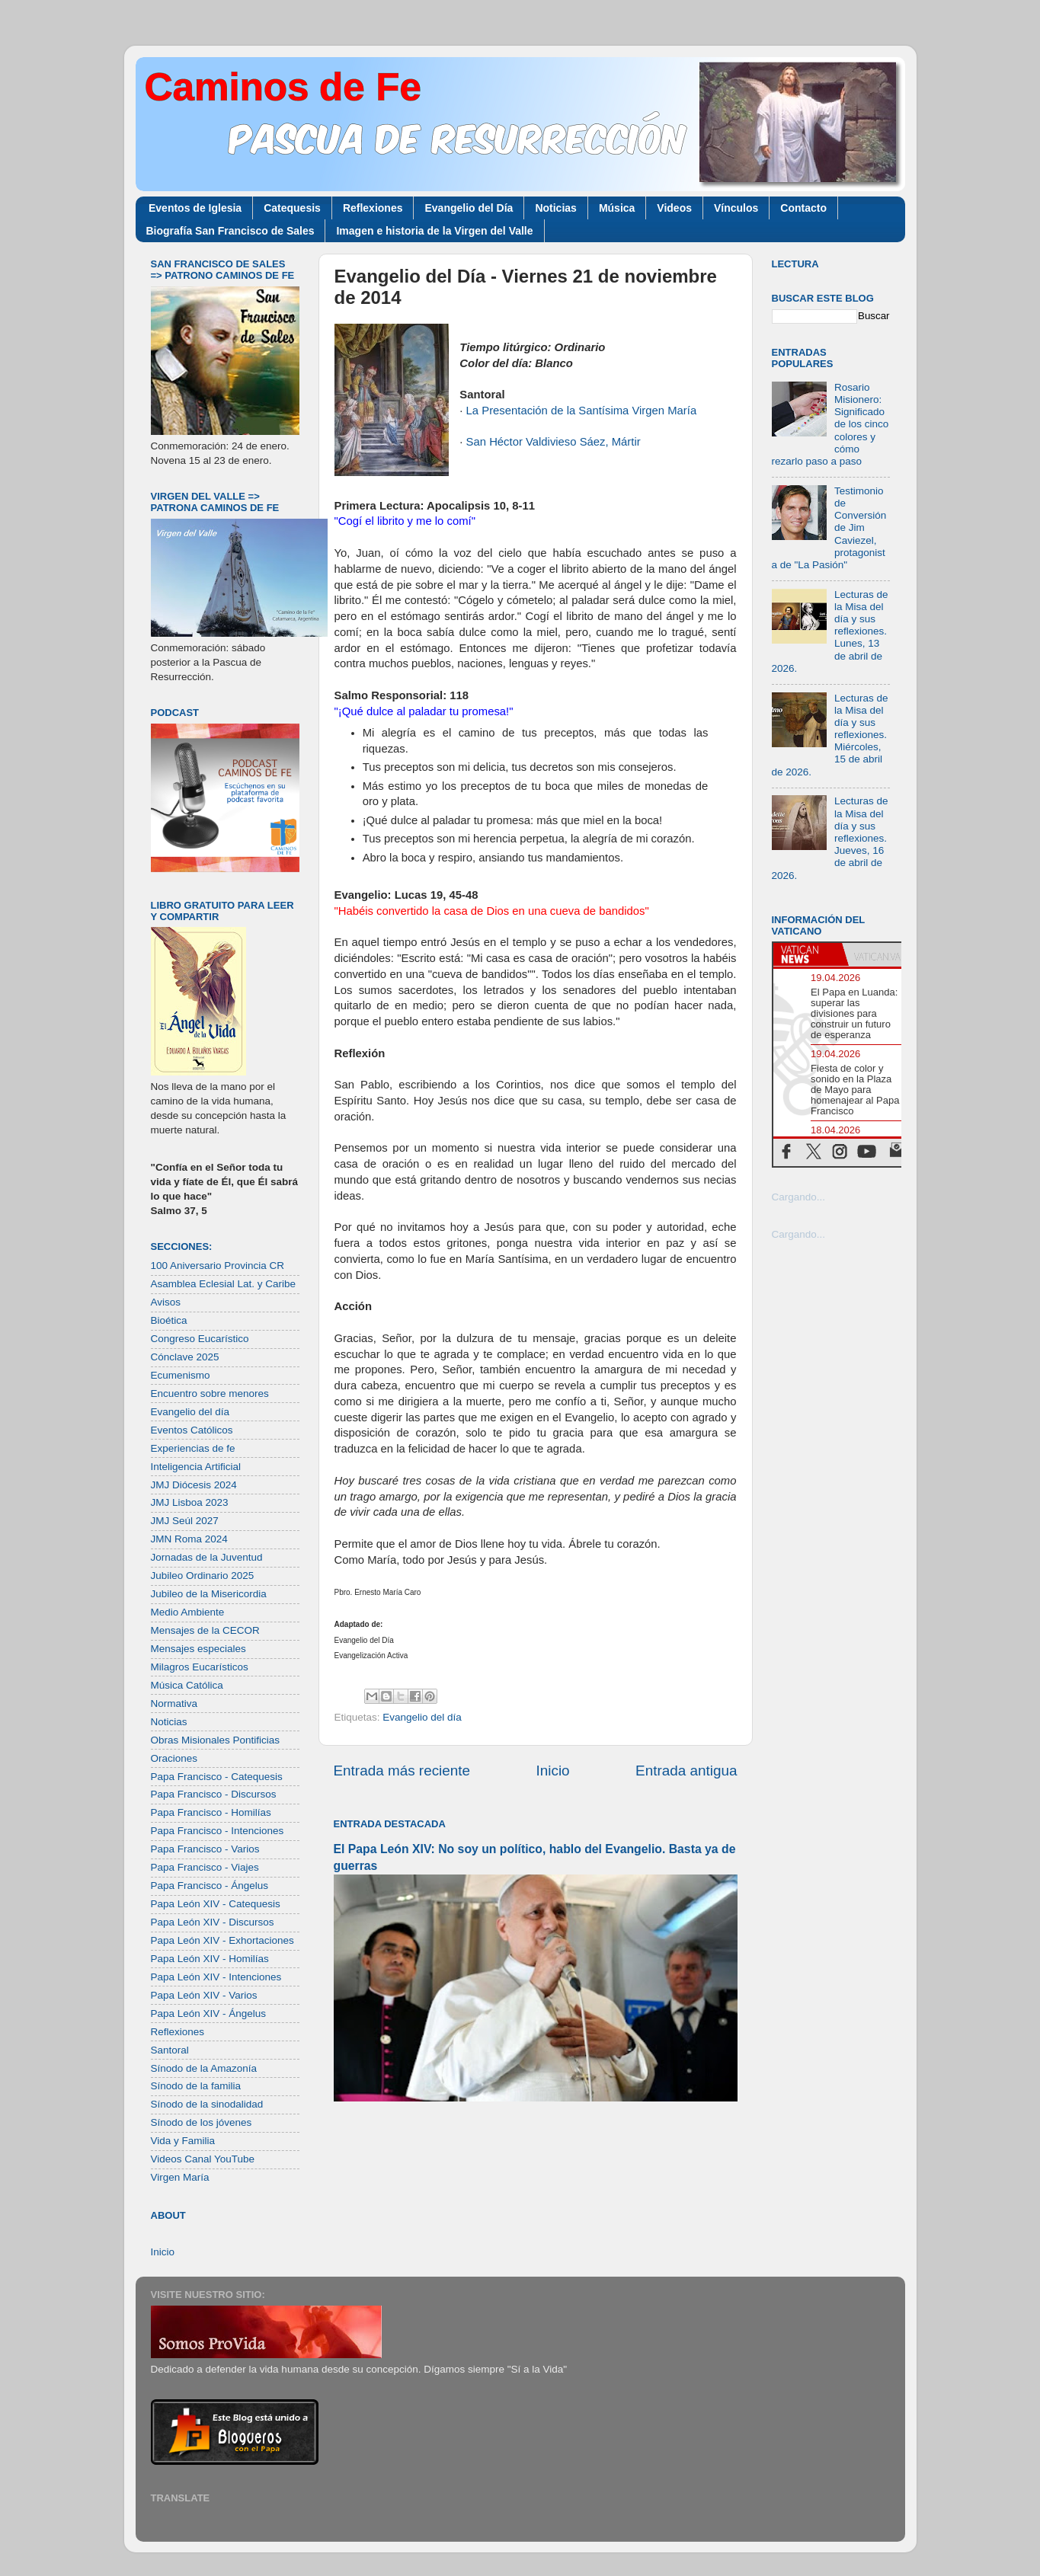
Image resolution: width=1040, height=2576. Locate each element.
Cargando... (799, 1197)
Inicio (553, 1771)
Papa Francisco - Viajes (205, 1867)
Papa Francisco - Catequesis (217, 1776)
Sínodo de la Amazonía (204, 2068)
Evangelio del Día (468, 208)
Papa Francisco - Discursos (214, 1794)
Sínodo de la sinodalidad (207, 2104)
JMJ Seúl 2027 (185, 1520)
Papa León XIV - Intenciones (216, 1977)
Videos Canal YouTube (203, 2159)
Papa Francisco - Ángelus (210, 1885)
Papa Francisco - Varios (205, 1849)
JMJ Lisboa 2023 (190, 1502)
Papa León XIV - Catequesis (215, 1904)
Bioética (169, 1320)
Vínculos (736, 208)
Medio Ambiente (188, 1612)
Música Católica (187, 1685)
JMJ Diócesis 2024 (194, 1485)
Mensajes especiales (198, 1648)
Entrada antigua (686, 1771)
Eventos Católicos (192, 1430)
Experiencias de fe (193, 1448)
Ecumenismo (180, 1375)
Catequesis (292, 208)
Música (617, 208)
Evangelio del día (422, 1717)
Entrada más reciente (402, 1771)
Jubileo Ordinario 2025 (202, 1575)
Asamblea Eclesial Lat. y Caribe (223, 1284)
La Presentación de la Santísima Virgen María (581, 410)
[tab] (807, 954)
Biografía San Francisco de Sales (230, 231)
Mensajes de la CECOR (205, 1630)
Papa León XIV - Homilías (210, 1958)
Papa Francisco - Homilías (211, 1812)
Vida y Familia (183, 2140)
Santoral (170, 2050)
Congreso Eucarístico (200, 1338)
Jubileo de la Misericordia (209, 1594)
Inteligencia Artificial (196, 1466)
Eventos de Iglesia (195, 208)
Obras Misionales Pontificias (215, 1740)
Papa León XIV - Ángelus (209, 2013)
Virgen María (180, 2177)
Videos (674, 208)
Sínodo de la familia (196, 2086)
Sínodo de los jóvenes (201, 2122)
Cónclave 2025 (185, 1357)
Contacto (803, 208)
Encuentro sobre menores (210, 1393)
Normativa (174, 1703)
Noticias (555, 208)
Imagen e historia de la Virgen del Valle (434, 231)
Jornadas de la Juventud (207, 1557)
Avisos (166, 1302)
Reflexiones (373, 208)
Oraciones (174, 1758)
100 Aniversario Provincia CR (218, 1265)
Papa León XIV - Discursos (212, 1922)
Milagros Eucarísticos (199, 1667)
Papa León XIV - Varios (204, 1995)
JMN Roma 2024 (189, 1539)
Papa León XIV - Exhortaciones (222, 1940)
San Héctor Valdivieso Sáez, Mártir (553, 442)
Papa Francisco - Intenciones (217, 1830)
